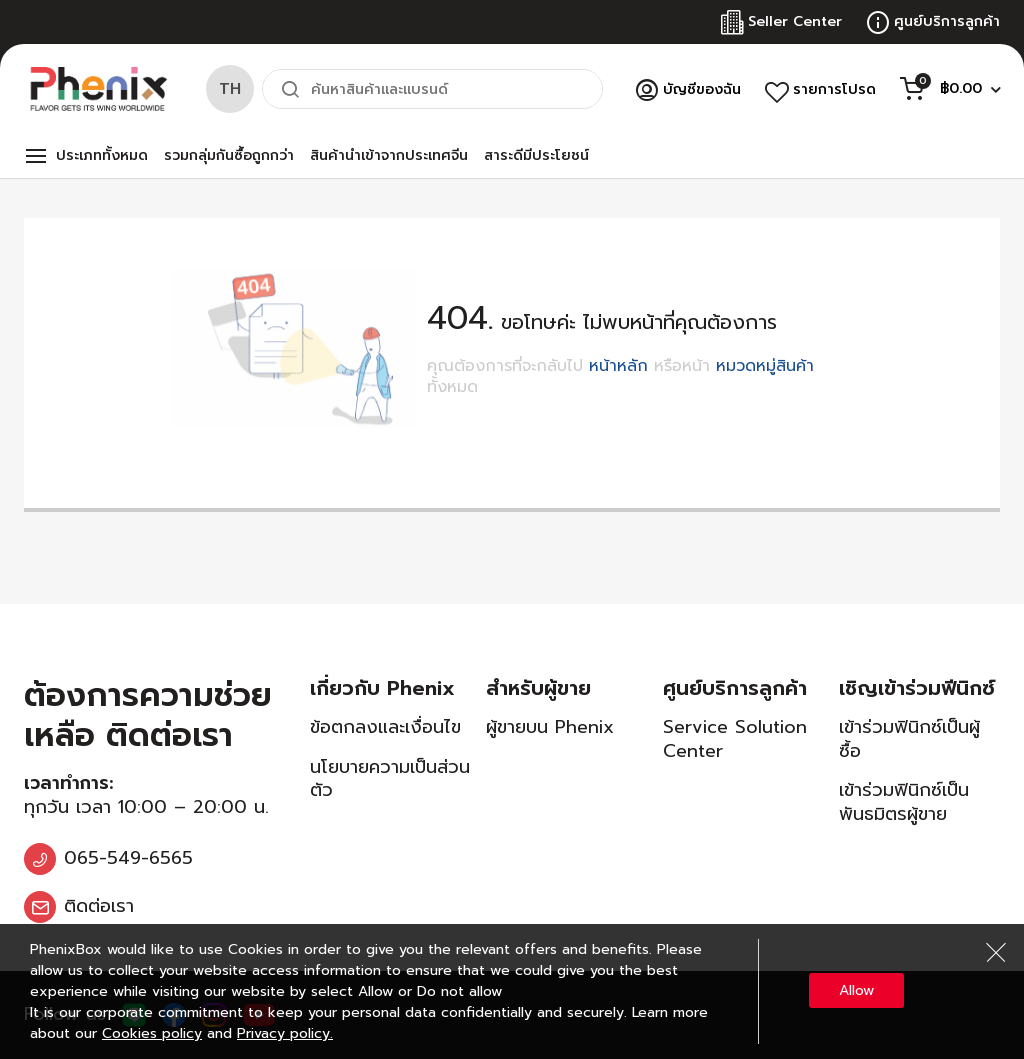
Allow (856, 990)
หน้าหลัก (618, 366)
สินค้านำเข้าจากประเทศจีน (389, 155)
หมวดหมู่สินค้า (765, 366)
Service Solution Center (735, 738)
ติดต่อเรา (99, 906)
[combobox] (432, 89)
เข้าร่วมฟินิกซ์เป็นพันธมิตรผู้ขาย (904, 801)
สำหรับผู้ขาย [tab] (538, 688)
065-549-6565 (128, 858)
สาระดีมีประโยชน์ (536, 155)
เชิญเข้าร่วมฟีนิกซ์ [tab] (917, 688)
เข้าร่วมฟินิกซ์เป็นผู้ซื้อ (909, 738)
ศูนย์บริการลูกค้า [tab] (735, 688)
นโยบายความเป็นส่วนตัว (390, 778)
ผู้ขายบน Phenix (550, 727)
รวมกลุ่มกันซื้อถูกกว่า (229, 155)
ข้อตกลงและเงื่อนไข (385, 727)
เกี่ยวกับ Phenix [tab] (382, 688)
